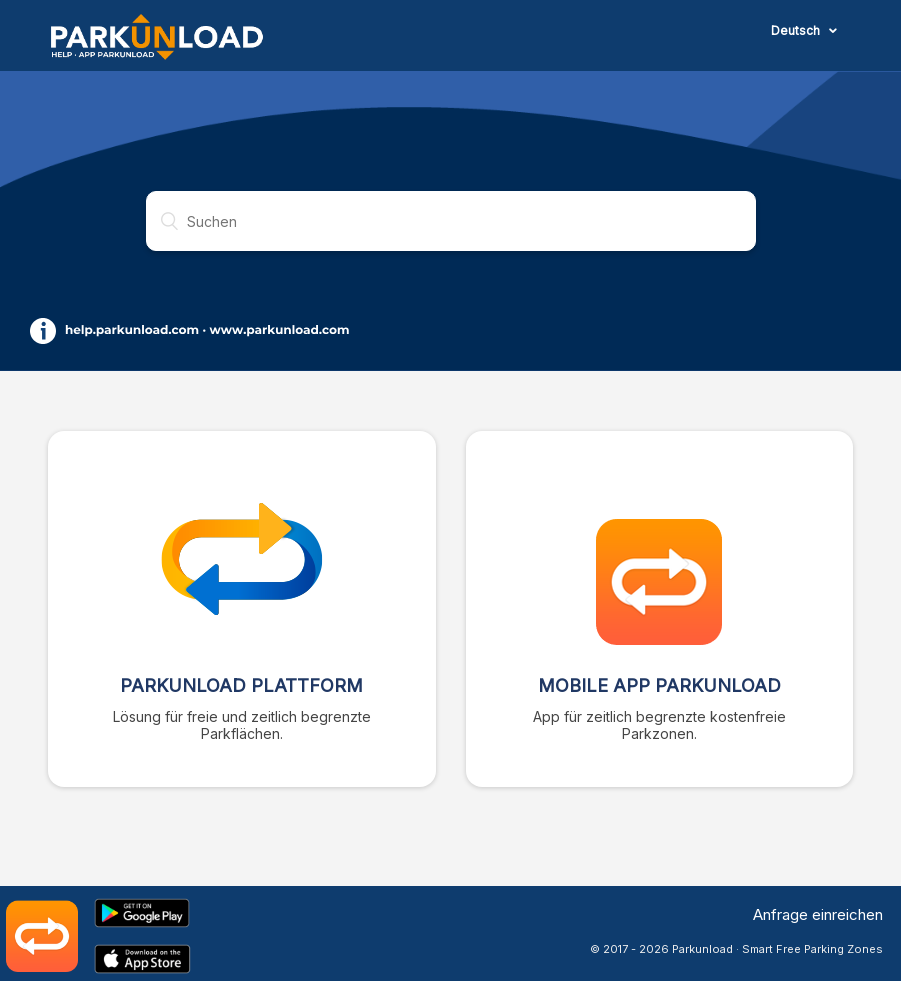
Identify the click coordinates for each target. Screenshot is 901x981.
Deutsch (797, 30)
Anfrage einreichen (818, 914)
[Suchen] (451, 221)
